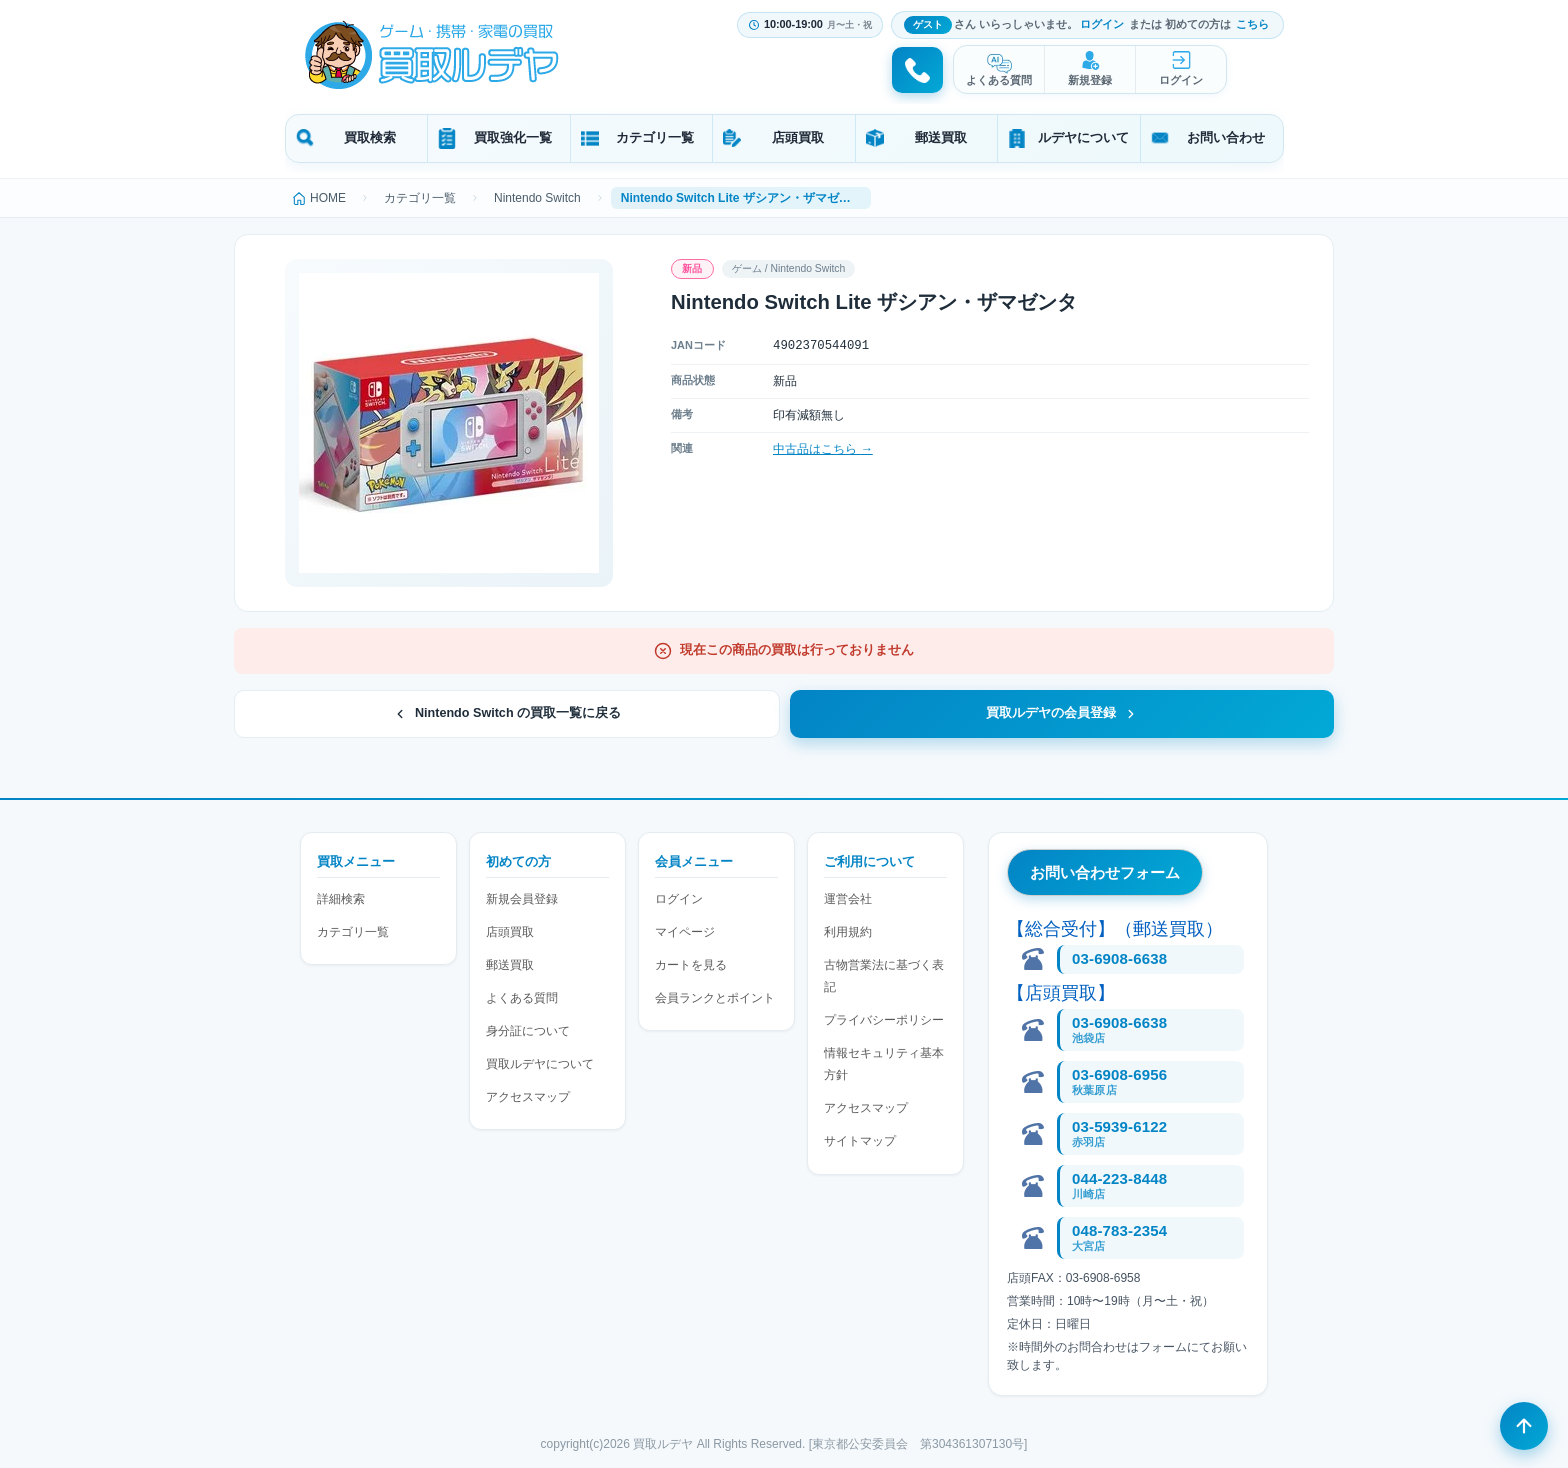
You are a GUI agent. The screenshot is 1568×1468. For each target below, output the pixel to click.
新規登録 (1090, 80)
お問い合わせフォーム (1105, 872)
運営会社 (848, 899)
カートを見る (691, 965)
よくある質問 (999, 80)
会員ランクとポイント (715, 998)
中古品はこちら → (823, 449)
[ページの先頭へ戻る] (1524, 1424)
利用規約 (848, 932)
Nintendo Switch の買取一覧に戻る (507, 713)
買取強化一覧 (513, 137)
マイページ (685, 932)
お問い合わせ (1226, 137)
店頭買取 (798, 137)
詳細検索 (341, 899)
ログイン (1102, 24)
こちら (1252, 24)
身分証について (528, 1031)
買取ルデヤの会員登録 (1062, 713)
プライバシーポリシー (884, 1020)
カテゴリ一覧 (655, 137)
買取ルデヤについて (540, 1064)
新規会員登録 (522, 899)
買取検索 (370, 137)
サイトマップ (860, 1141)
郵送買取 (941, 137)
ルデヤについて (1083, 137)
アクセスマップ (528, 1097)
